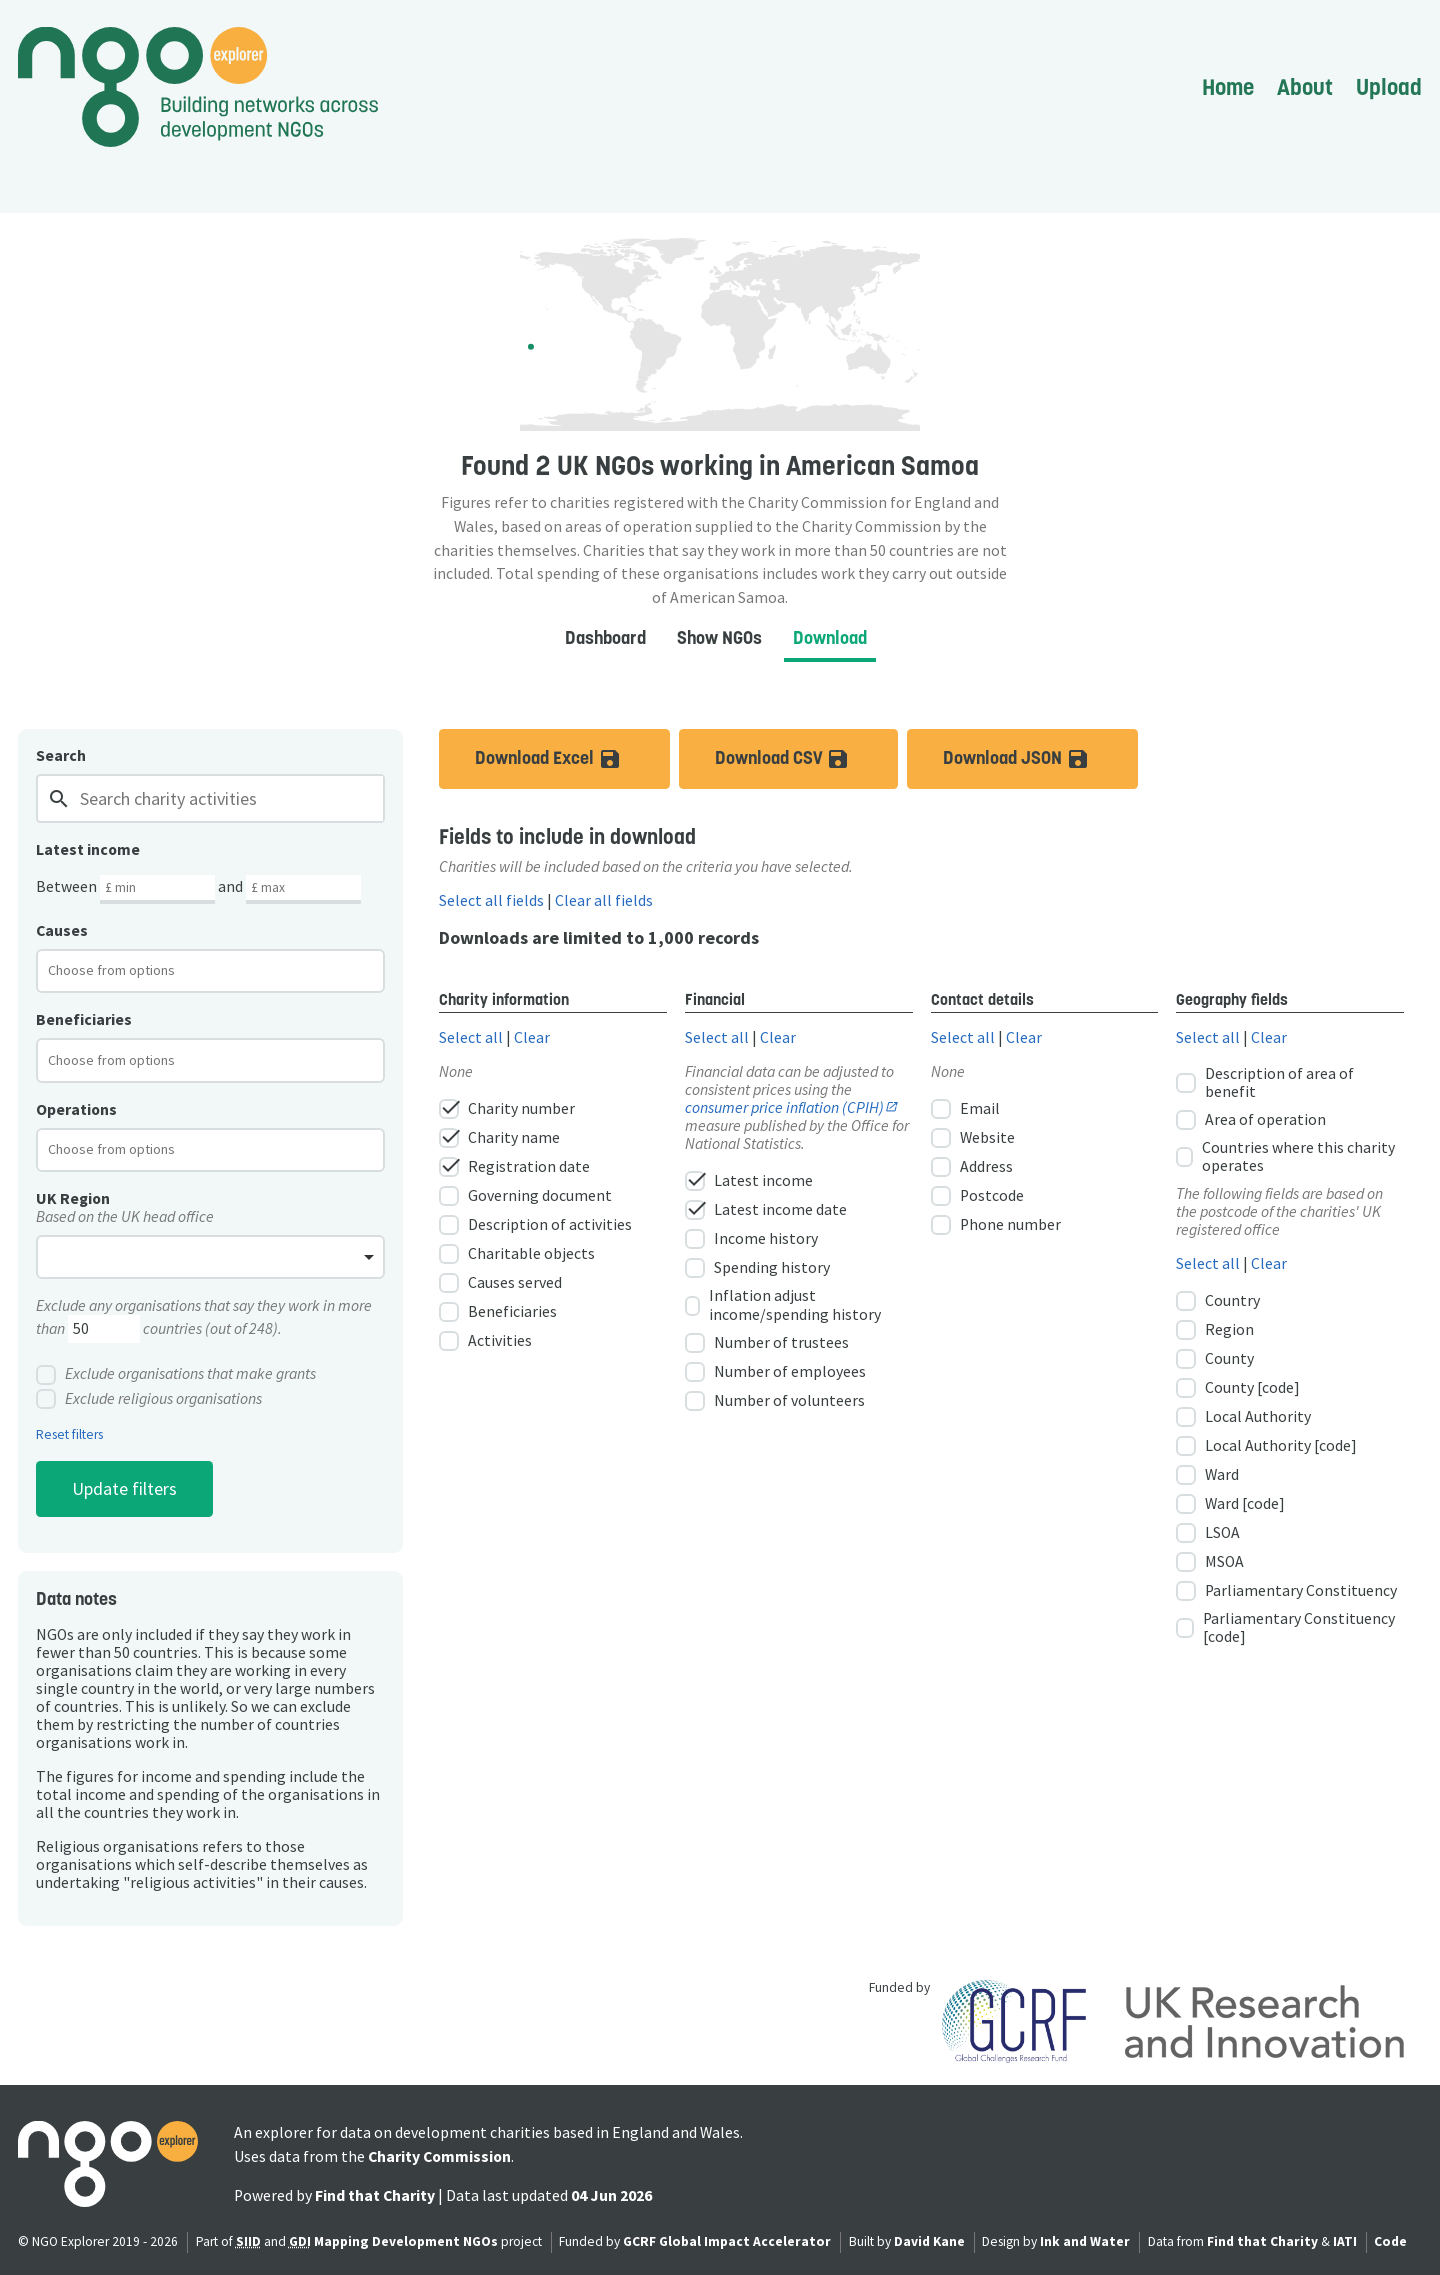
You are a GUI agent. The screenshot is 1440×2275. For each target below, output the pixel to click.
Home (1228, 87)
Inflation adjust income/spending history (783, 1305)
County (1215, 1359)
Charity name (499, 1138)
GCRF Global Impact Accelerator (727, 2241)
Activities (485, 1341)
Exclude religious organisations (149, 1399)
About (1305, 87)
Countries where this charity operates (1285, 1157)
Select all (471, 1037)
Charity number (507, 1109)
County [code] (1238, 1388)
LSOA (1208, 1533)
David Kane (929, 2241)
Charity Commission (439, 2156)
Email (965, 1109)
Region (1215, 1330)
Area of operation (1251, 1120)
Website (973, 1138)
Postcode (977, 1196)
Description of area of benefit (1265, 1083)
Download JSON (1040, 758)
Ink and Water (1085, 2241)
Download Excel (572, 758)
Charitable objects (517, 1254)
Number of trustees (767, 1343)
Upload (1389, 87)
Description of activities (535, 1225)
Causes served (500, 1283)
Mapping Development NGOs (406, 2241)
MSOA (1210, 1562)
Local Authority (1243, 1417)
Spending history (757, 1268)
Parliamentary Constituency (1286, 1591)
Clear (532, 1037)
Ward (1207, 1475)
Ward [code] (1230, 1504)
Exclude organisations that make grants (176, 1375)
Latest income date (766, 1210)
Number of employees (775, 1372)
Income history (751, 1239)
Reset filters (69, 1435)
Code (1390, 2241)
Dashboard (605, 637)
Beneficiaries (498, 1312)
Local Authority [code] (1266, 1446)
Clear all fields (604, 900)
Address (972, 1167)
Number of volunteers (775, 1401)
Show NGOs (719, 637)
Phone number (996, 1225)
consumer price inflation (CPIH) (784, 1107)
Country (1218, 1301)
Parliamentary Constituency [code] (1285, 1628)
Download (830, 637)
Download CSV (806, 758)
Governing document (525, 1196)
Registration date (514, 1167)
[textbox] (127, 970)
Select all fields (491, 900)
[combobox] (210, 971)
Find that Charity (375, 2195)
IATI (1345, 2241)
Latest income (749, 1181)
